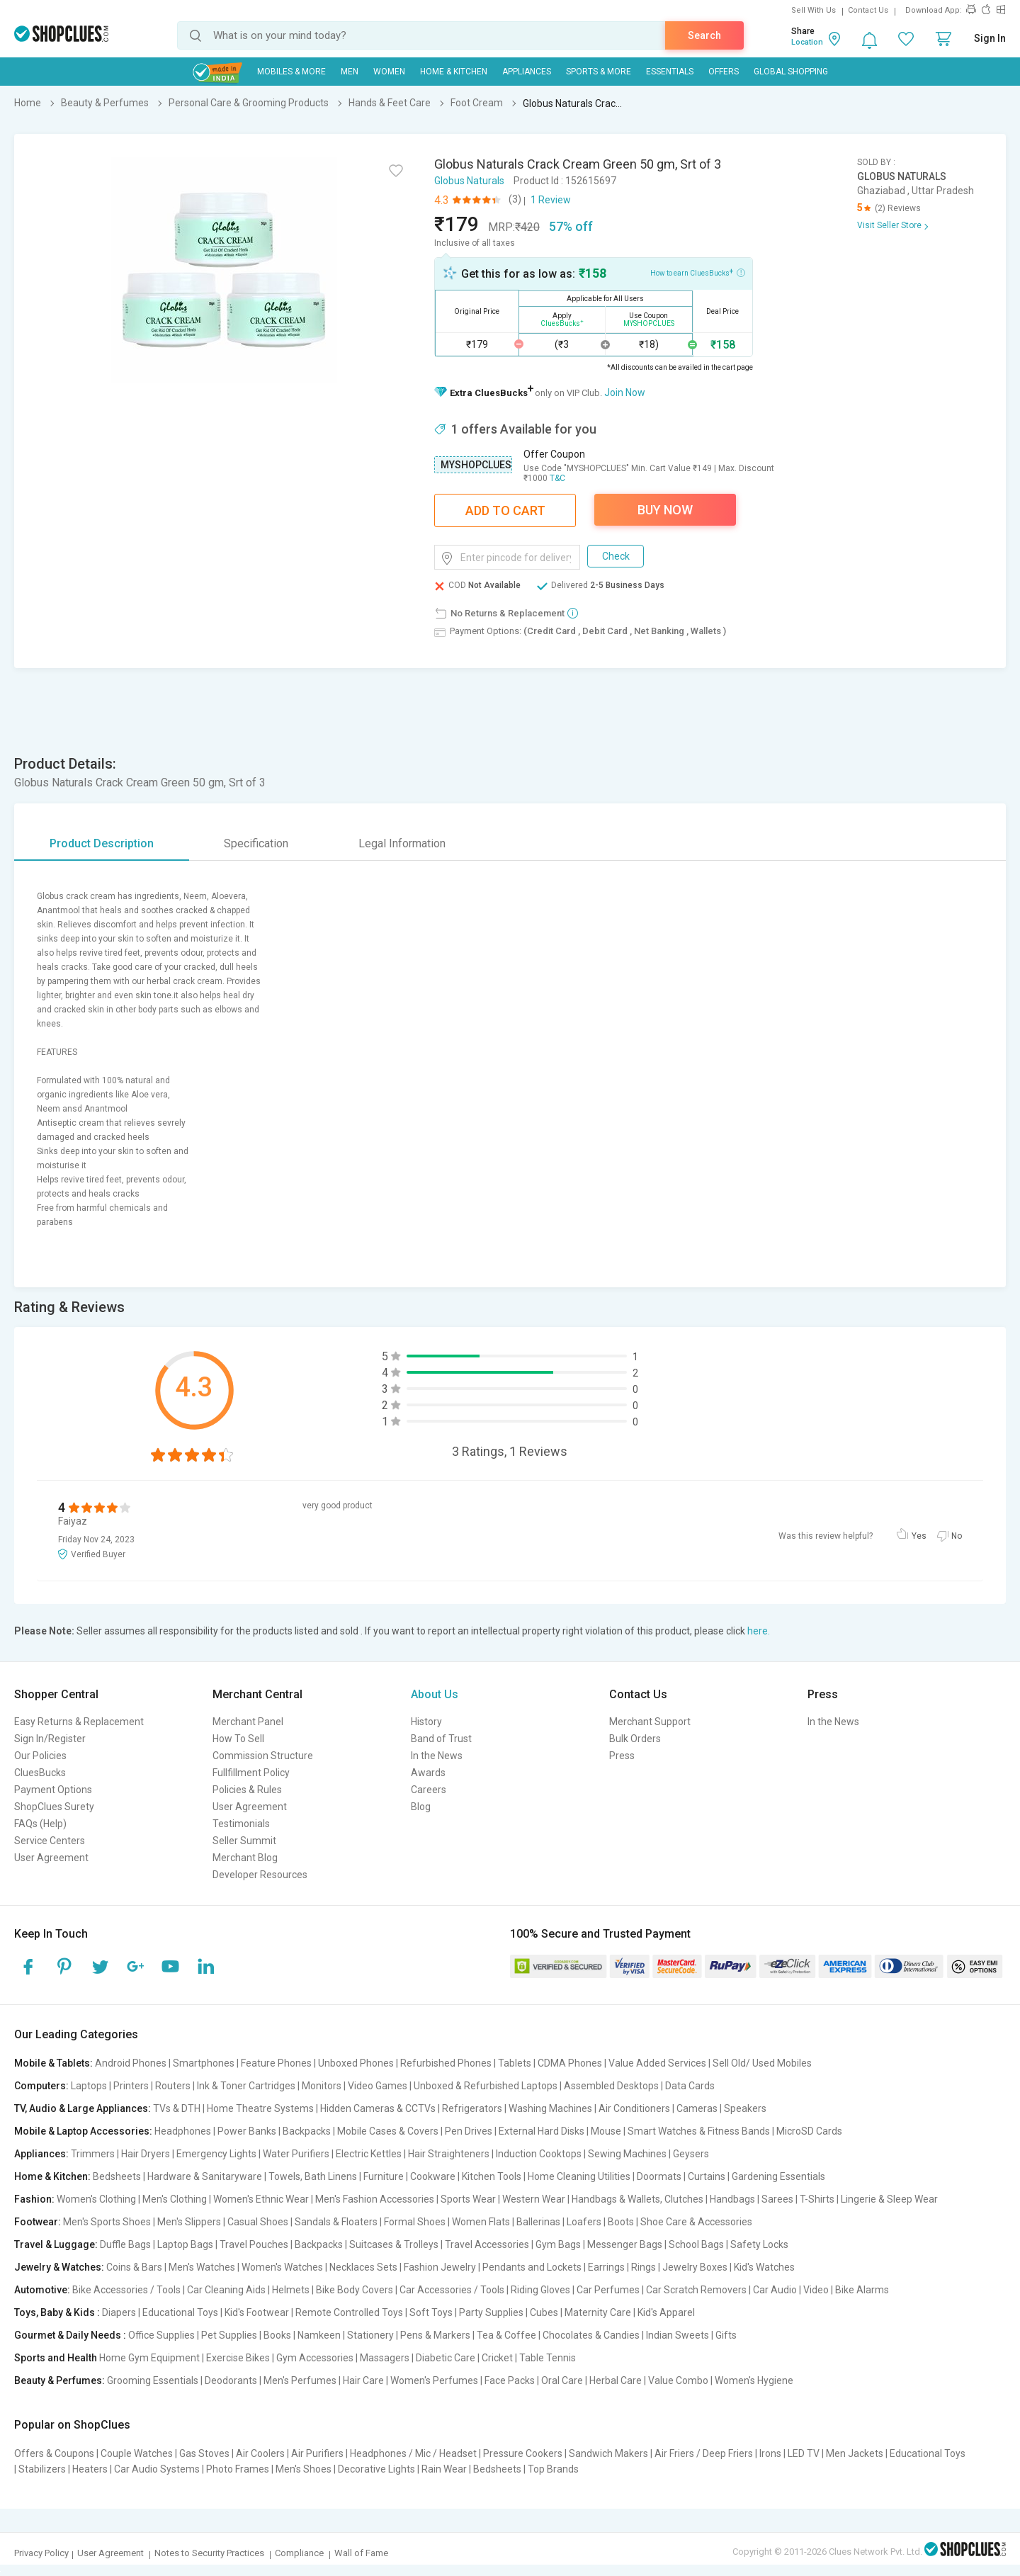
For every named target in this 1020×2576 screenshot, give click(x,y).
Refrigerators (472, 2108)
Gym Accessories (314, 2357)
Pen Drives (468, 2131)
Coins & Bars (134, 2267)
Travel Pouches (254, 2244)
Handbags (732, 2199)
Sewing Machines (627, 2153)
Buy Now (665, 509)
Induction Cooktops (539, 2153)
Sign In (990, 38)
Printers (131, 2085)
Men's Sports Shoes (107, 2221)
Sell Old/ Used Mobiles (762, 2063)
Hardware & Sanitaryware (204, 2176)
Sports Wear (468, 2199)
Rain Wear (444, 2469)
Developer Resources (259, 1874)
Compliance (299, 2553)
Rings (643, 2267)
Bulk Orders (635, 1738)
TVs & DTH (176, 2108)
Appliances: (41, 2153)
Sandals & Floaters (336, 2221)
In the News (437, 1755)
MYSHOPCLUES (476, 464)
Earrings (606, 2267)
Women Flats (481, 2221)
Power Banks (246, 2131)
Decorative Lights (376, 2469)
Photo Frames (237, 2469)
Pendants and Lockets (532, 2267)
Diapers (119, 2312)
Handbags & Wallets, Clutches (637, 2199)
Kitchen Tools (491, 2176)
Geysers (691, 2153)
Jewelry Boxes (694, 2267)
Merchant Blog (245, 1857)
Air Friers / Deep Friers (703, 2453)
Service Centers (49, 1840)
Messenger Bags (624, 2244)
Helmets (291, 2289)
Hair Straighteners (448, 2153)
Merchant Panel (247, 1721)
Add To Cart (505, 510)
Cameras (697, 2108)
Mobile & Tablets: (53, 2063)
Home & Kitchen (453, 72)
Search (704, 35)
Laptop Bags (185, 2244)
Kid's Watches (764, 2267)
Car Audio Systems (157, 2469)
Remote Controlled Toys (349, 2312)
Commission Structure (262, 1755)
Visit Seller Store (889, 225)
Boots (621, 2221)
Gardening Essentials (778, 2176)
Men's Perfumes (300, 2380)
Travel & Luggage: (56, 2244)
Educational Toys (180, 2312)
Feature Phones (276, 2063)
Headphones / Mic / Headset (413, 2453)
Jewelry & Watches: (59, 2267)
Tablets (514, 2063)
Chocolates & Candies (591, 2335)
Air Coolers (260, 2453)
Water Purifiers (296, 2153)
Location (807, 42)
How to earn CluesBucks (697, 272)
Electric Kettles (369, 2153)
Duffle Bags (125, 2244)
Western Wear (533, 2199)
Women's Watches (282, 2267)
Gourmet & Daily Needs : (70, 2335)
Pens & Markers (435, 2335)
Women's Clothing (96, 2199)
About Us (434, 1694)
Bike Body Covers (354, 2289)
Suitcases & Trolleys (393, 2244)
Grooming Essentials (152, 2380)
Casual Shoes (257, 2221)
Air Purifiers (317, 2453)
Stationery (370, 2335)
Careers (428, 1789)
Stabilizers (42, 2469)
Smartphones (203, 2063)
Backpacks (307, 2131)
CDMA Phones (570, 2063)
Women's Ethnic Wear (261, 2199)
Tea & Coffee (506, 2335)
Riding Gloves (540, 2289)
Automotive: (42, 2289)
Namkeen (319, 2335)
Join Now (624, 392)
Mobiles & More (291, 72)
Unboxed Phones (356, 2063)
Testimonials (241, 1823)
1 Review (551, 199)
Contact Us (868, 10)
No (956, 1536)
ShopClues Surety (54, 1806)
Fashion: (34, 2199)
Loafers (584, 2221)
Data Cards (690, 2085)
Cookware (432, 2176)
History (426, 1721)
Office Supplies (161, 2335)
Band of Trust (441, 1738)
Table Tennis (547, 2357)
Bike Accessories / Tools (126, 2289)
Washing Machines (550, 2108)
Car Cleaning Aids (226, 2289)
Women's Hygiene (754, 2380)
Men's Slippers (189, 2221)
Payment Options (53, 1789)
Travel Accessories (487, 2244)
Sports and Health (55, 2357)
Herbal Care (615, 2380)
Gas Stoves (204, 2453)
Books (277, 2335)
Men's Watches (202, 2267)
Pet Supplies (229, 2335)
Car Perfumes (608, 2289)
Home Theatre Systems (260, 2108)
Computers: (41, 2085)
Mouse (606, 2131)
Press (622, 1755)
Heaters (90, 2469)
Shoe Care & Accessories (696, 2221)
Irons (770, 2453)
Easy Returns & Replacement (79, 1721)
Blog (421, 1806)
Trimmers (93, 2153)
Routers (173, 2085)
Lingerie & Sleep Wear (889, 2199)
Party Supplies (491, 2312)
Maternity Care (598, 2312)
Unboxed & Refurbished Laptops (485, 2085)
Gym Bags (558, 2244)
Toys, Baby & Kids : (57, 2312)
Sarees (777, 2199)
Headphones (182, 2131)
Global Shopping (791, 72)
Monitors (321, 2085)
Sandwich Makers (608, 2453)
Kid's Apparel (666, 2312)
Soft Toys (431, 2312)
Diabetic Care (445, 2357)
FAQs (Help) (40, 1823)
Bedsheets (117, 2176)
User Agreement (51, 1857)
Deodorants (231, 2380)
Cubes (544, 2312)
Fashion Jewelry (440, 2267)
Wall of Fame (361, 2553)
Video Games (377, 2085)
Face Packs (509, 2380)
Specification (256, 843)
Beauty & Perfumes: (59, 2380)
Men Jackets (854, 2453)
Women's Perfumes (434, 2380)
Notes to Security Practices (209, 2553)
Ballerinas (538, 2221)
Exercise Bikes (238, 2357)
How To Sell (238, 1738)
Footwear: (37, 2221)
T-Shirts (817, 2199)
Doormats (659, 2176)
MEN (349, 72)
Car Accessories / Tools (452, 2289)
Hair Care (363, 2380)
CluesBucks (40, 1772)
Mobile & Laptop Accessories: (83, 2131)
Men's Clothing (174, 2199)
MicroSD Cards (809, 2131)
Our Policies (40, 1755)
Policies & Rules (247, 1789)
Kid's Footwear (257, 2312)
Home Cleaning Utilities (579, 2176)
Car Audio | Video (791, 2289)
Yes (919, 1536)
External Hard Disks (541, 2131)
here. (758, 1631)
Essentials (669, 72)
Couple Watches (137, 2453)
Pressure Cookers (522, 2453)
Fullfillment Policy (251, 1772)
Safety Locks (759, 2244)
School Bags (696, 2244)
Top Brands (553, 2469)
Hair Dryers (145, 2153)
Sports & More (598, 72)
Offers (723, 72)
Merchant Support (650, 1721)
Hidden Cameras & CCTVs (378, 2108)
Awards (428, 1772)
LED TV (804, 2453)
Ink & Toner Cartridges (246, 2085)
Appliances (526, 72)
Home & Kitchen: (52, 2176)
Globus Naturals (469, 180)
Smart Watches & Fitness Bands (699, 2131)
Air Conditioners (634, 2108)
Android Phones (130, 2063)
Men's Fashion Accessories (374, 2199)
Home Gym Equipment (149, 2357)
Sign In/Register (50, 1738)
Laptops (89, 2085)
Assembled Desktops (611, 2085)
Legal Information (402, 843)
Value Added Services (657, 2063)
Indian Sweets (677, 2335)
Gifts (726, 2335)
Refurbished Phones (446, 2063)
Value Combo (678, 2380)
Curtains (706, 2176)
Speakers (745, 2108)
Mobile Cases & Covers (387, 2131)
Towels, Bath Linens (312, 2176)
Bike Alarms (862, 2289)
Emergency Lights (216, 2153)
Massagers (384, 2357)
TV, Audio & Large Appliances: (82, 2108)
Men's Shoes (304, 2469)
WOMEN (389, 72)
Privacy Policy (41, 2553)
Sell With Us (813, 10)
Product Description (102, 843)
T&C (557, 478)
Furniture (383, 2176)
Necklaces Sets (363, 2267)
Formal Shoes (415, 2221)
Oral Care (562, 2380)
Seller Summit (244, 1840)
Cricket (497, 2357)
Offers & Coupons (54, 2453)
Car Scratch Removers (696, 2289)
